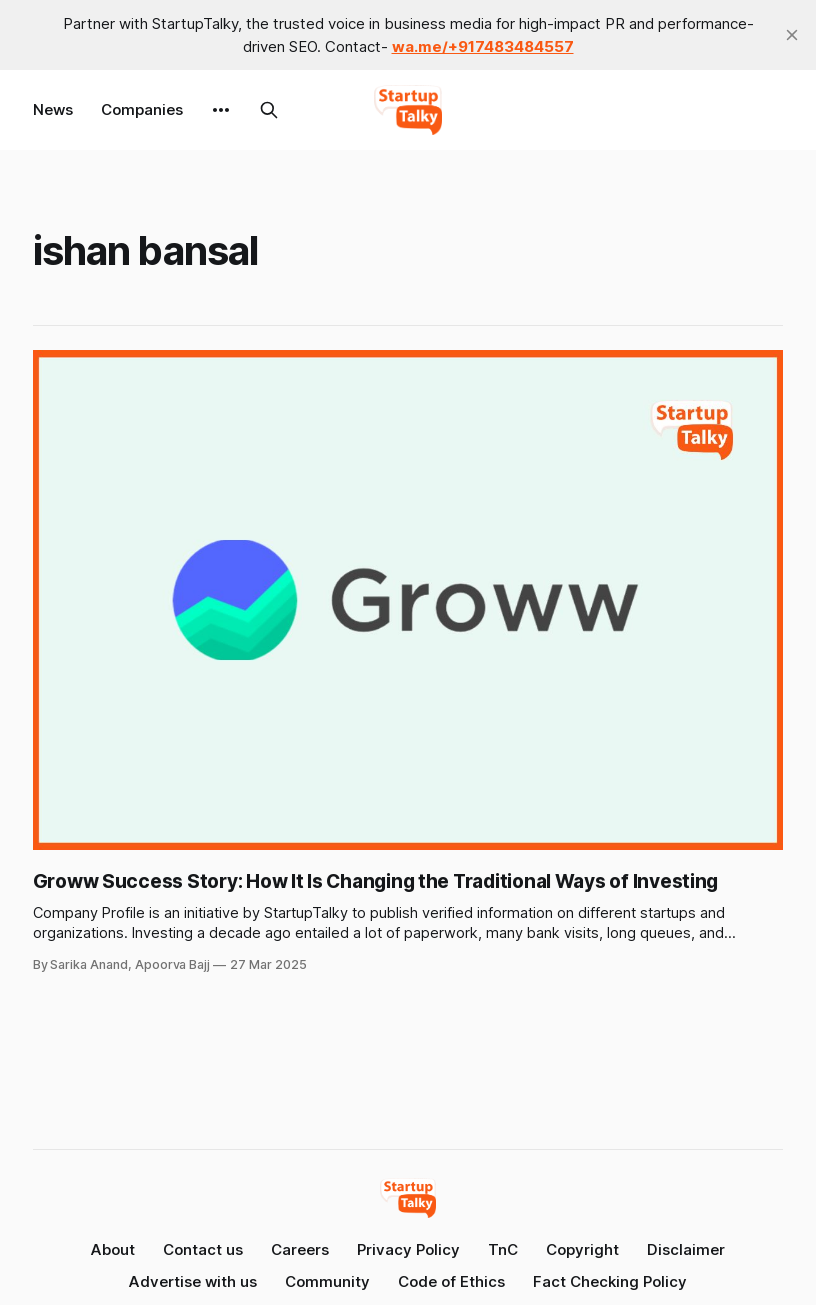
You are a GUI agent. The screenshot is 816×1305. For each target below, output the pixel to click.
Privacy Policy (408, 1249)
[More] (221, 110)
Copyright (582, 1249)
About (113, 1249)
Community (327, 1281)
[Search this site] (269, 110)
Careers (300, 1249)
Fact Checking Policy (610, 1281)
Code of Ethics (451, 1281)
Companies (142, 109)
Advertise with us (193, 1281)
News (53, 109)
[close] (792, 35)
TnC (503, 1249)
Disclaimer (686, 1249)
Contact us (203, 1249)
